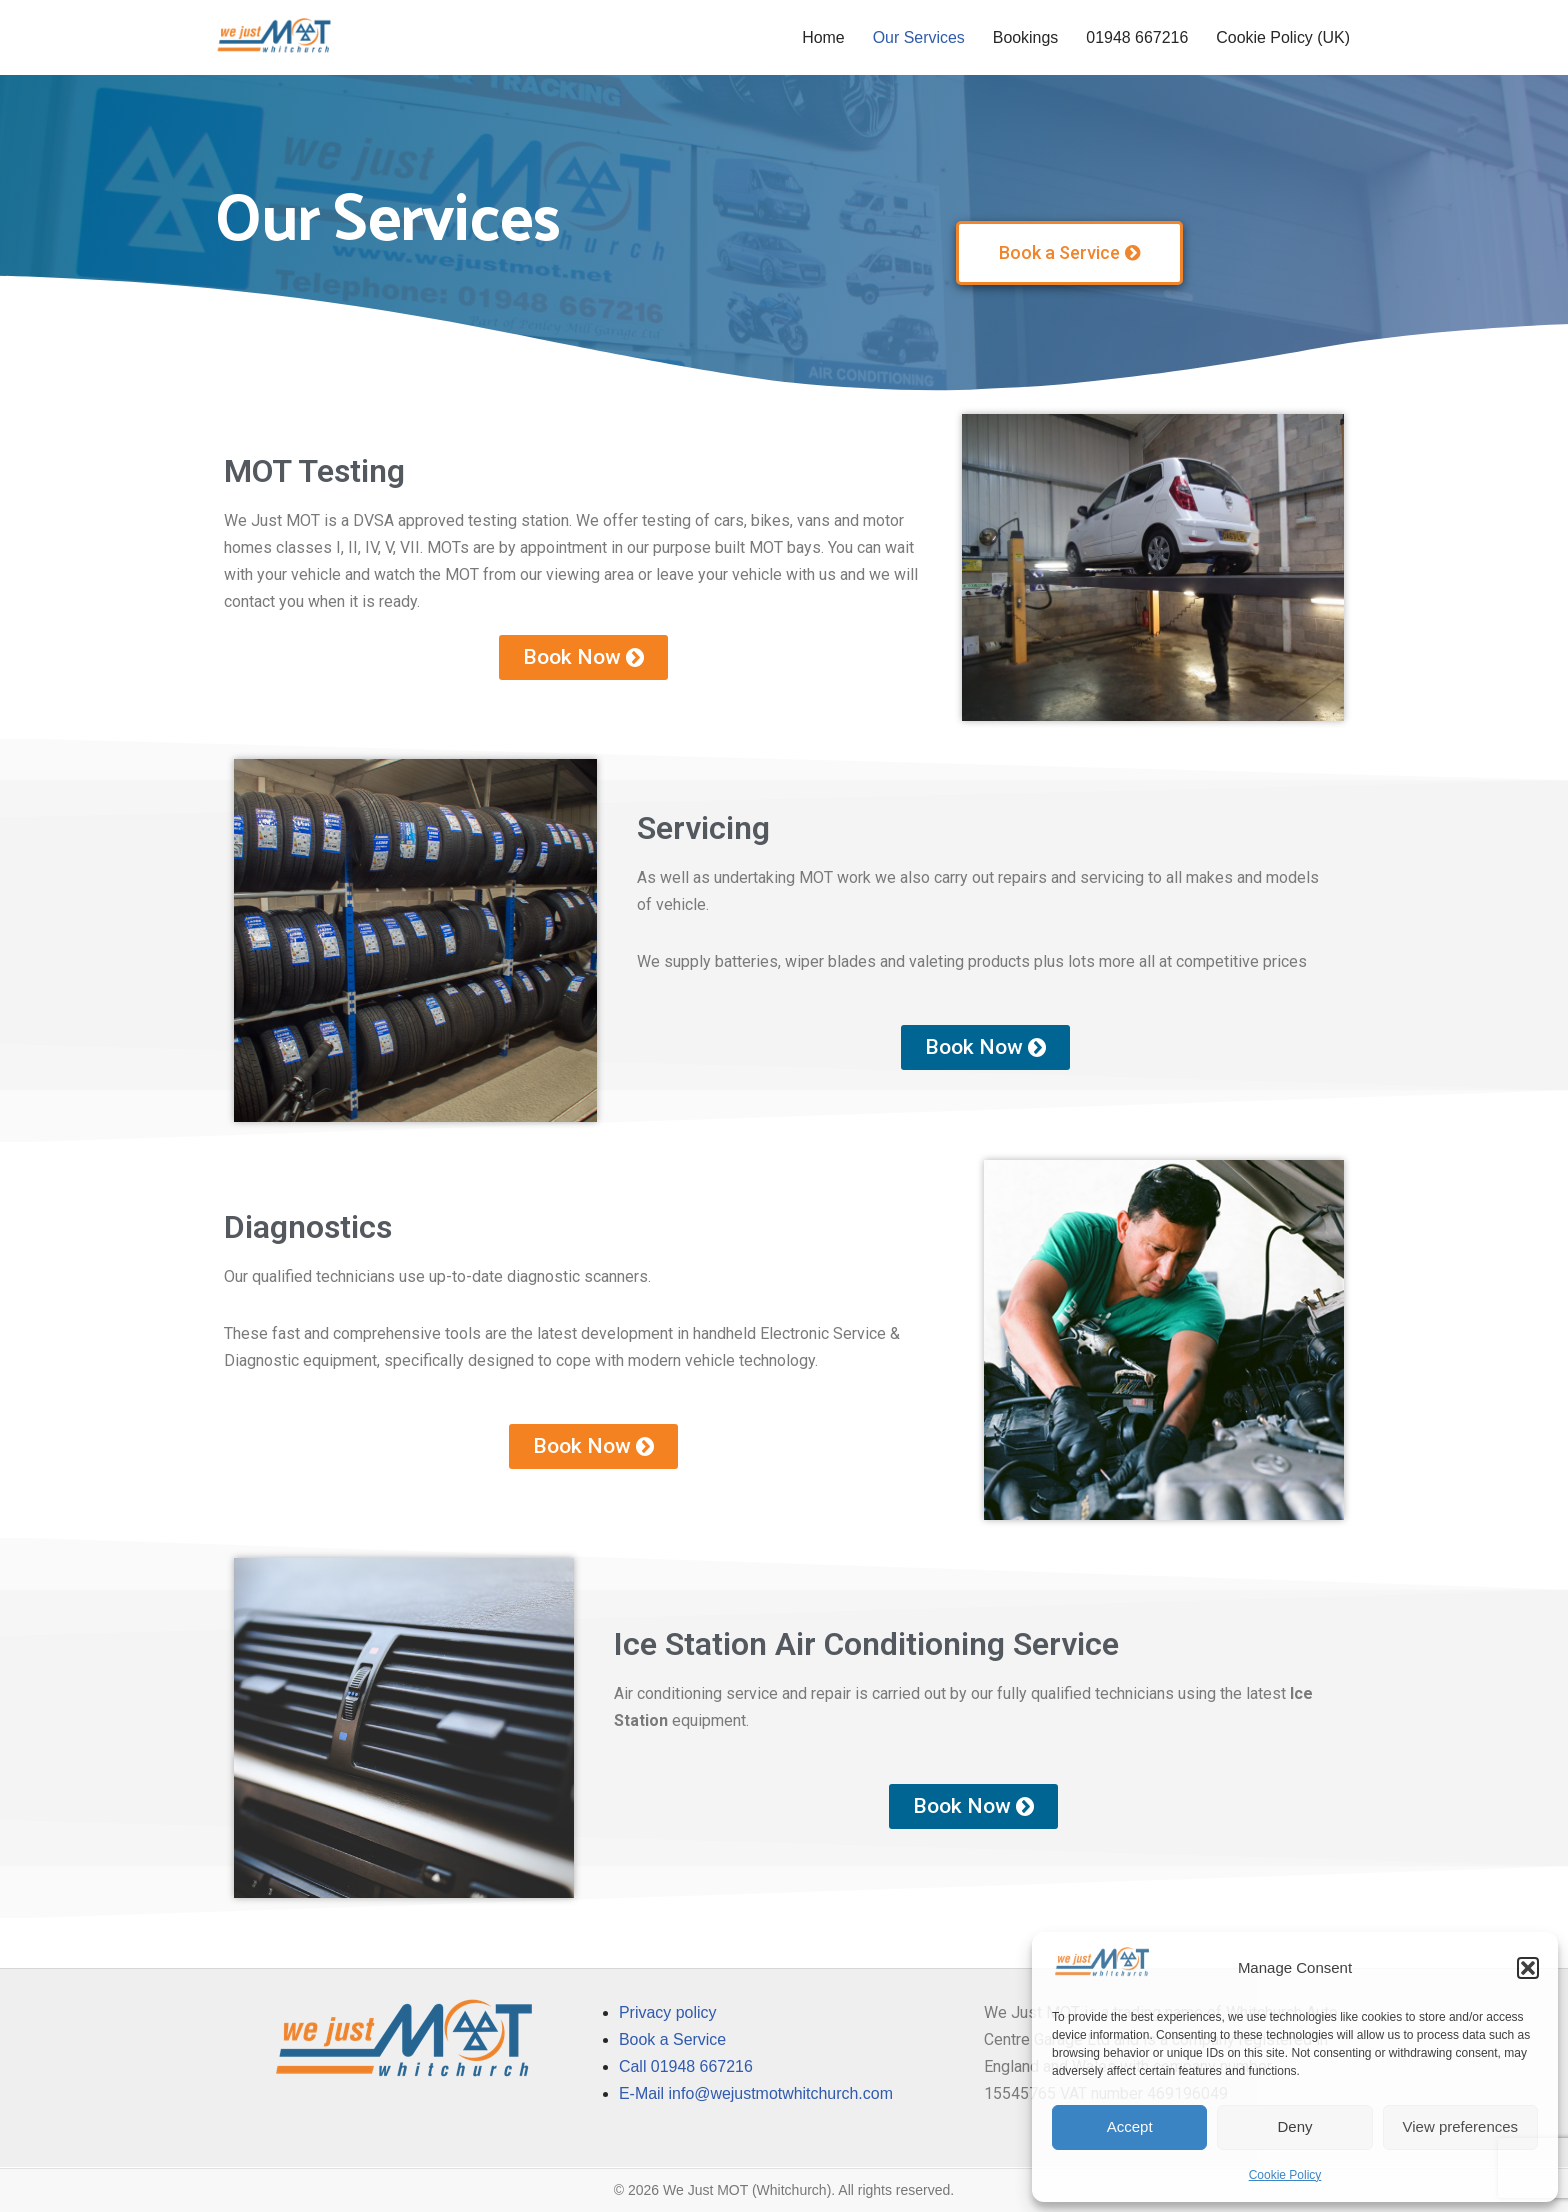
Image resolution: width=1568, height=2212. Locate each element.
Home (821, 37)
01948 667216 (1136, 37)
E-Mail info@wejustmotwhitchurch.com (756, 2094)
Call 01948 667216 (686, 2067)
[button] (1528, 1968)
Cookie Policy (1285, 2175)
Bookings (1025, 37)
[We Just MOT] (274, 37)
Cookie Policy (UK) (1283, 37)
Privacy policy (668, 2012)
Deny (1294, 2126)
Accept (1130, 2126)
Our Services (917, 37)
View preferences (1461, 2126)
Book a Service (673, 2039)
